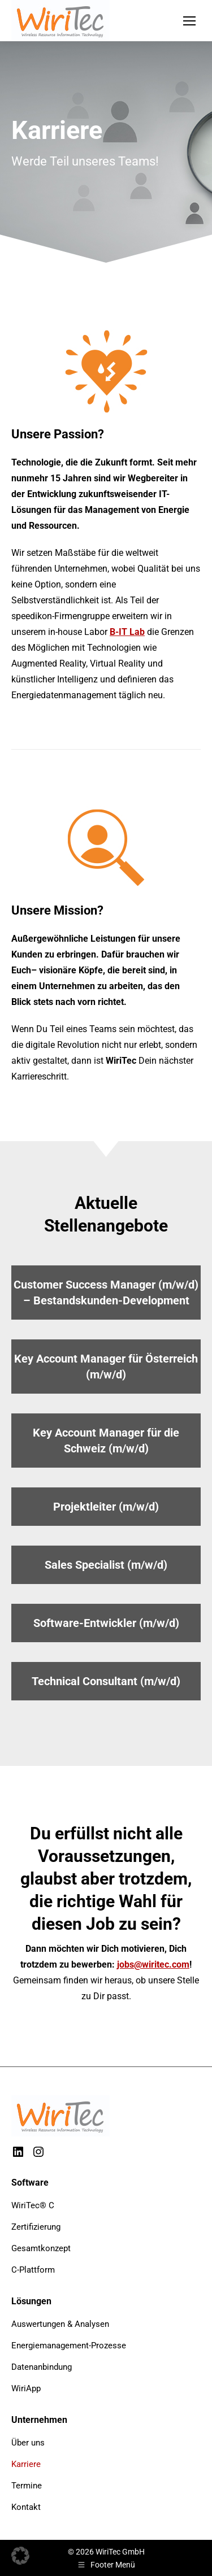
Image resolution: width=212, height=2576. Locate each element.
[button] (20, 2555)
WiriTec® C (32, 2205)
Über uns (28, 2443)
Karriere (26, 2464)
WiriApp (26, 2388)
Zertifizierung (35, 2227)
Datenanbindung (41, 2367)
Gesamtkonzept (41, 2248)
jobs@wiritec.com (153, 1964)
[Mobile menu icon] (189, 21)
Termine (26, 2486)
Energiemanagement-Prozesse (68, 2345)
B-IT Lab (127, 631)
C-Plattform (33, 2270)
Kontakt (26, 2507)
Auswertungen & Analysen (60, 2324)
